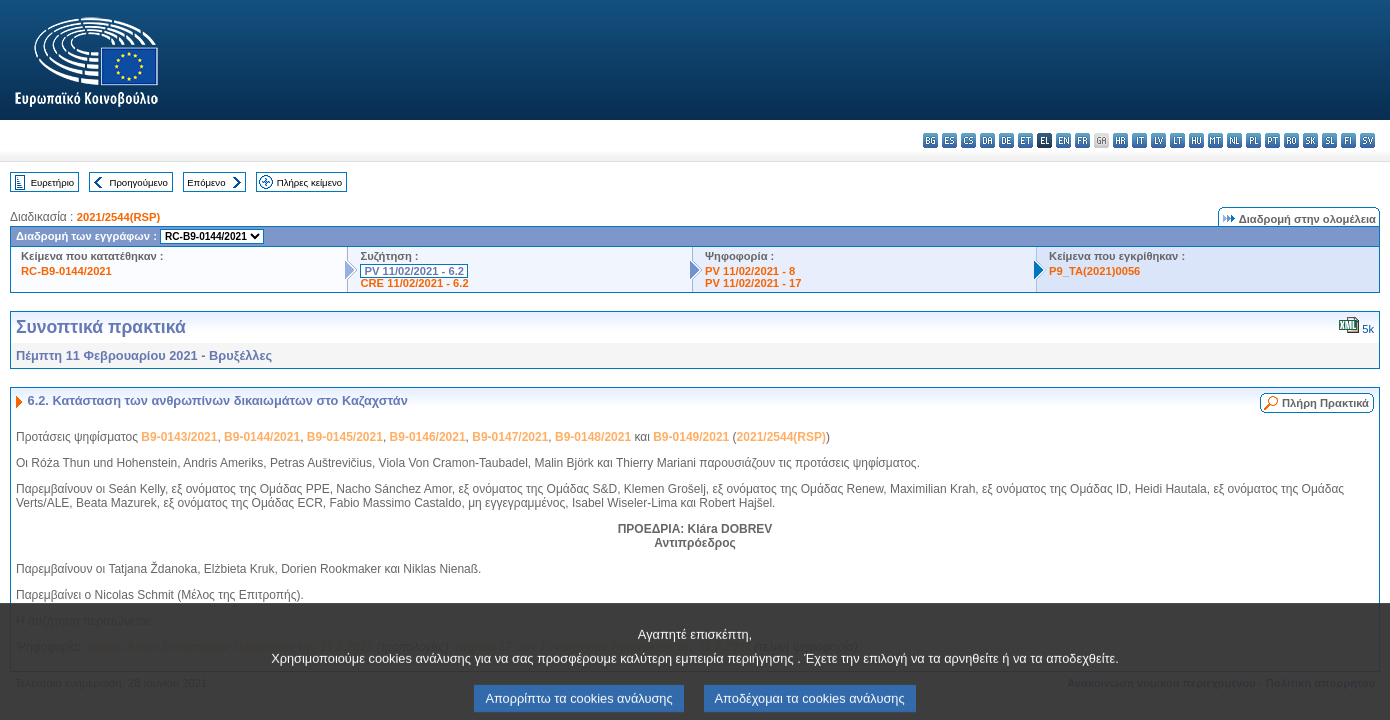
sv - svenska (1367, 140)
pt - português (1272, 140)
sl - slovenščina (1329, 140)
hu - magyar (1196, 140)
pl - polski (1253, 140)
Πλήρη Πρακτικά (1325, 403)
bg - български (930, 140)
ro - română (1291, 140)
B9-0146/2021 (428, 437)
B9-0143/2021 (179, 437)
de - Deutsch (1006, 140)
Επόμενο (206, 182)
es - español (949, 140)
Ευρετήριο (52, 182)
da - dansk (987, 140)
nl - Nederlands (1234, 140)
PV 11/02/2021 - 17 (753, 283)
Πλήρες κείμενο (309, 182)
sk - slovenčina (1310, 140)
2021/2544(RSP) (118, 217)
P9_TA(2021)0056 (1094, 271)
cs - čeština (968, 140)
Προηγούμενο (138, 182)
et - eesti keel (1025, 140)
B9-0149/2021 (691, 437)
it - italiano (1139, 140)
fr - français (1082, 140)
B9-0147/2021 (510, 437)
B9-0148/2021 (593, 437)
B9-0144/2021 (262, 437)
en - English (1063, 140)
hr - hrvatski (1120, 140)
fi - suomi (1348, 140)
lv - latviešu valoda (1158, 140)
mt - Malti (1215, 140)
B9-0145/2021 (345, 437)
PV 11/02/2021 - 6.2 (414, 271)
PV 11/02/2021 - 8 (750, 271)
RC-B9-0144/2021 (66, 271)
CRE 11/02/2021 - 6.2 (414, 283)
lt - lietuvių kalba (1177, 140)
